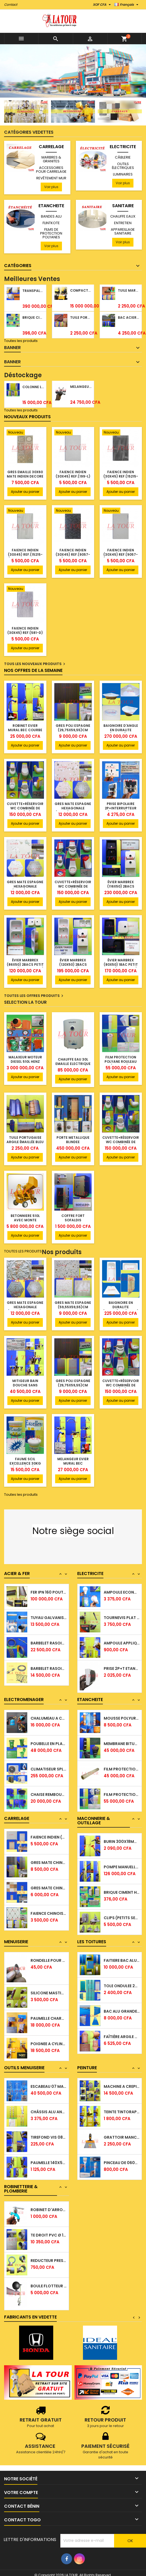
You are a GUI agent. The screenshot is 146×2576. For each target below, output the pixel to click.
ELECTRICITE (123, 147)
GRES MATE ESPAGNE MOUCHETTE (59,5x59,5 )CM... (49, 1830)
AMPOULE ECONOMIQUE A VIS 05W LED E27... (122, 1617)
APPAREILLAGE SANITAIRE (123, 231)
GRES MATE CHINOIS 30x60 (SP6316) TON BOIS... (49, 1881)
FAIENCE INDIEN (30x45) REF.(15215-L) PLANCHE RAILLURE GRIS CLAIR (25, 557)
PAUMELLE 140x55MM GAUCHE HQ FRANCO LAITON (49, 2080)
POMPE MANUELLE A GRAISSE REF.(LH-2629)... (122, 1886)
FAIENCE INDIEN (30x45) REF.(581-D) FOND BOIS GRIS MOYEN (25, 635)
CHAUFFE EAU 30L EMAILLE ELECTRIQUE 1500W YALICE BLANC (73, 1063)
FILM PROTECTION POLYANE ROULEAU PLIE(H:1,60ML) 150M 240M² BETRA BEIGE (121, 1064)
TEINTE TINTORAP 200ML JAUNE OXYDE (122, 2131)
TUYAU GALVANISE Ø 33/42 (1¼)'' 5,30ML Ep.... (49, 1643)
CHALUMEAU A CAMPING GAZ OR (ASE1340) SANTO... (49, 1737)
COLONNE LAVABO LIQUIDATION (33, 387)
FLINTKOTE (51, 223)
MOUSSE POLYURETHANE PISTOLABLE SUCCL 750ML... (122, 1737)
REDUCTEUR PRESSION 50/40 (49, 2279)
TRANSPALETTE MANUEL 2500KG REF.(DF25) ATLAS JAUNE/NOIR (33, 291)
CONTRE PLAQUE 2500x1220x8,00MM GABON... (49, 1954)
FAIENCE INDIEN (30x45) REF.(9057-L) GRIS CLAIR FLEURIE (120, 554)
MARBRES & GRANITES (51, 159)
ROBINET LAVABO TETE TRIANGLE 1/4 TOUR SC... (49, 2203)
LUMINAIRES (123, 174)
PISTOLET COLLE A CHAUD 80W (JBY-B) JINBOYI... (49, 1711)
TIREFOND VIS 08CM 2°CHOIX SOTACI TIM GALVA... (49, 2156)
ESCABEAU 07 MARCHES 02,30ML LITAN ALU (49, 2105)
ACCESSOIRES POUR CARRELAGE (51, 169)
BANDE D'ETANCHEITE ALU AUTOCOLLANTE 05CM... (122, 1711)
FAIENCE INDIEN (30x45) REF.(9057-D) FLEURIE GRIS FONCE (73, 557)
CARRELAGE (51, 147)
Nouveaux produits (27, 417)
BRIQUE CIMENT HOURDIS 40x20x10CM (122, 1911)
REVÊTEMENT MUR (51, 178)
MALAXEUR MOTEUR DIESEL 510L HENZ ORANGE (25, 1061)
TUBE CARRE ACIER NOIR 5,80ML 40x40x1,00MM (49, 1592)
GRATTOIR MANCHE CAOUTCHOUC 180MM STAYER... (122, 2156)
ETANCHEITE (51, 206)
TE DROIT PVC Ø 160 (49, 2254)
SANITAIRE (123, 206)
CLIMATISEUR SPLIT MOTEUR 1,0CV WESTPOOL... (49, 1788)
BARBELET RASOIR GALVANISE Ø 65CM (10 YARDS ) (49, 1669)
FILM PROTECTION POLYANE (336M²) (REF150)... (122, 1788)
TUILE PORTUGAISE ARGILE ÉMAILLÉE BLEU (25, 1139)
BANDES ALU (51, 216)
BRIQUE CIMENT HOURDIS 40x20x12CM (33, 317)
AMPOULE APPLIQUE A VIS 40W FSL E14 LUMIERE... (122, 1668)
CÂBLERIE (123, 157)
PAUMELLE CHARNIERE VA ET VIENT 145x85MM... (49, 2037)
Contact (10, 4)
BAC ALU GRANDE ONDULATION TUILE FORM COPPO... (122, 2030)
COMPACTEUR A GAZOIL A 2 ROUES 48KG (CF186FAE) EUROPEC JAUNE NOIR (81, 290)
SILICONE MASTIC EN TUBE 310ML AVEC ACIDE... (49, 2012)
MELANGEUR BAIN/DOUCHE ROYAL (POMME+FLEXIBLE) (81, 387)
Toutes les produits (21, 340)
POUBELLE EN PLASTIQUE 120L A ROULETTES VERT (49, 1762)
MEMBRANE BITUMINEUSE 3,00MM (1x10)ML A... (122, 1762)
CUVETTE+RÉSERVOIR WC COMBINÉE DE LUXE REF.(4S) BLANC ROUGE (73, 888)
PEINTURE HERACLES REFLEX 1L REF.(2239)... (122, 2080)
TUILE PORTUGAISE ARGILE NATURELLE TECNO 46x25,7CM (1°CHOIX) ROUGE (81, 317)
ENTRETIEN (123, 223)
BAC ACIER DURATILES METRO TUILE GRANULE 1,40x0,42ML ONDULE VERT (128, 317)
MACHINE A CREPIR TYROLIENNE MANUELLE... (122, 2105)
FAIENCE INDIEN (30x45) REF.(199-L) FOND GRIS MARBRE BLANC (73, 478)
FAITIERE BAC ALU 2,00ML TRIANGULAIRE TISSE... (122, 1979)
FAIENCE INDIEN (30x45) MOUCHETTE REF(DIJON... (49, 1856)
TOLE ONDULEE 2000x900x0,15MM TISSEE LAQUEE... (122, 2005)
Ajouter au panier (25, 491)
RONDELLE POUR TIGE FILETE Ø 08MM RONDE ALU (49, 1979)
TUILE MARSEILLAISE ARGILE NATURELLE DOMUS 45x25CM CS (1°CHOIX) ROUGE (128, 290)
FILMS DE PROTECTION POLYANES (51, 233)
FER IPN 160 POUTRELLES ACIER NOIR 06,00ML (49, 1618)
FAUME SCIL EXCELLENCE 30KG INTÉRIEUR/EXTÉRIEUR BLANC (25, 1465)
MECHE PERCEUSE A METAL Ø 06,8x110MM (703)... (122, 1835)
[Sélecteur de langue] (127, 4)
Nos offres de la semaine (33, 670)
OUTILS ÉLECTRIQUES (123, 165)
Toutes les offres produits (34, 995)
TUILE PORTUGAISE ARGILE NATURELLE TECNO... (122, 1954)
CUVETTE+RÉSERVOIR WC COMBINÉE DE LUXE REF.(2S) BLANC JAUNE (25, 810)
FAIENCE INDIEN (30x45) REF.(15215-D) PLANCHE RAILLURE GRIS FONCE (120, 478)
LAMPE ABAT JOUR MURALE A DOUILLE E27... (122, 1592)
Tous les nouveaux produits (35, 663)
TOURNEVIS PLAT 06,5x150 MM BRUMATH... (122, 1643)
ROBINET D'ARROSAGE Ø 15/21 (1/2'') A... (49, 2228)
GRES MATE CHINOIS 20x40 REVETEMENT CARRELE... (49, 1907)
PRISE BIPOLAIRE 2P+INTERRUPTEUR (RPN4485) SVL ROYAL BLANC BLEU (121, 810)
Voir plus (51, 187)
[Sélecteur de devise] (102, 4)
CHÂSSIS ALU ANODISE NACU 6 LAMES (49, 2131)
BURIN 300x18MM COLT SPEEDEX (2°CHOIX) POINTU (122, 1860)
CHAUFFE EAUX (122, 216)
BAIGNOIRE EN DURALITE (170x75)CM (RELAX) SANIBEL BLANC (121, 1309)
